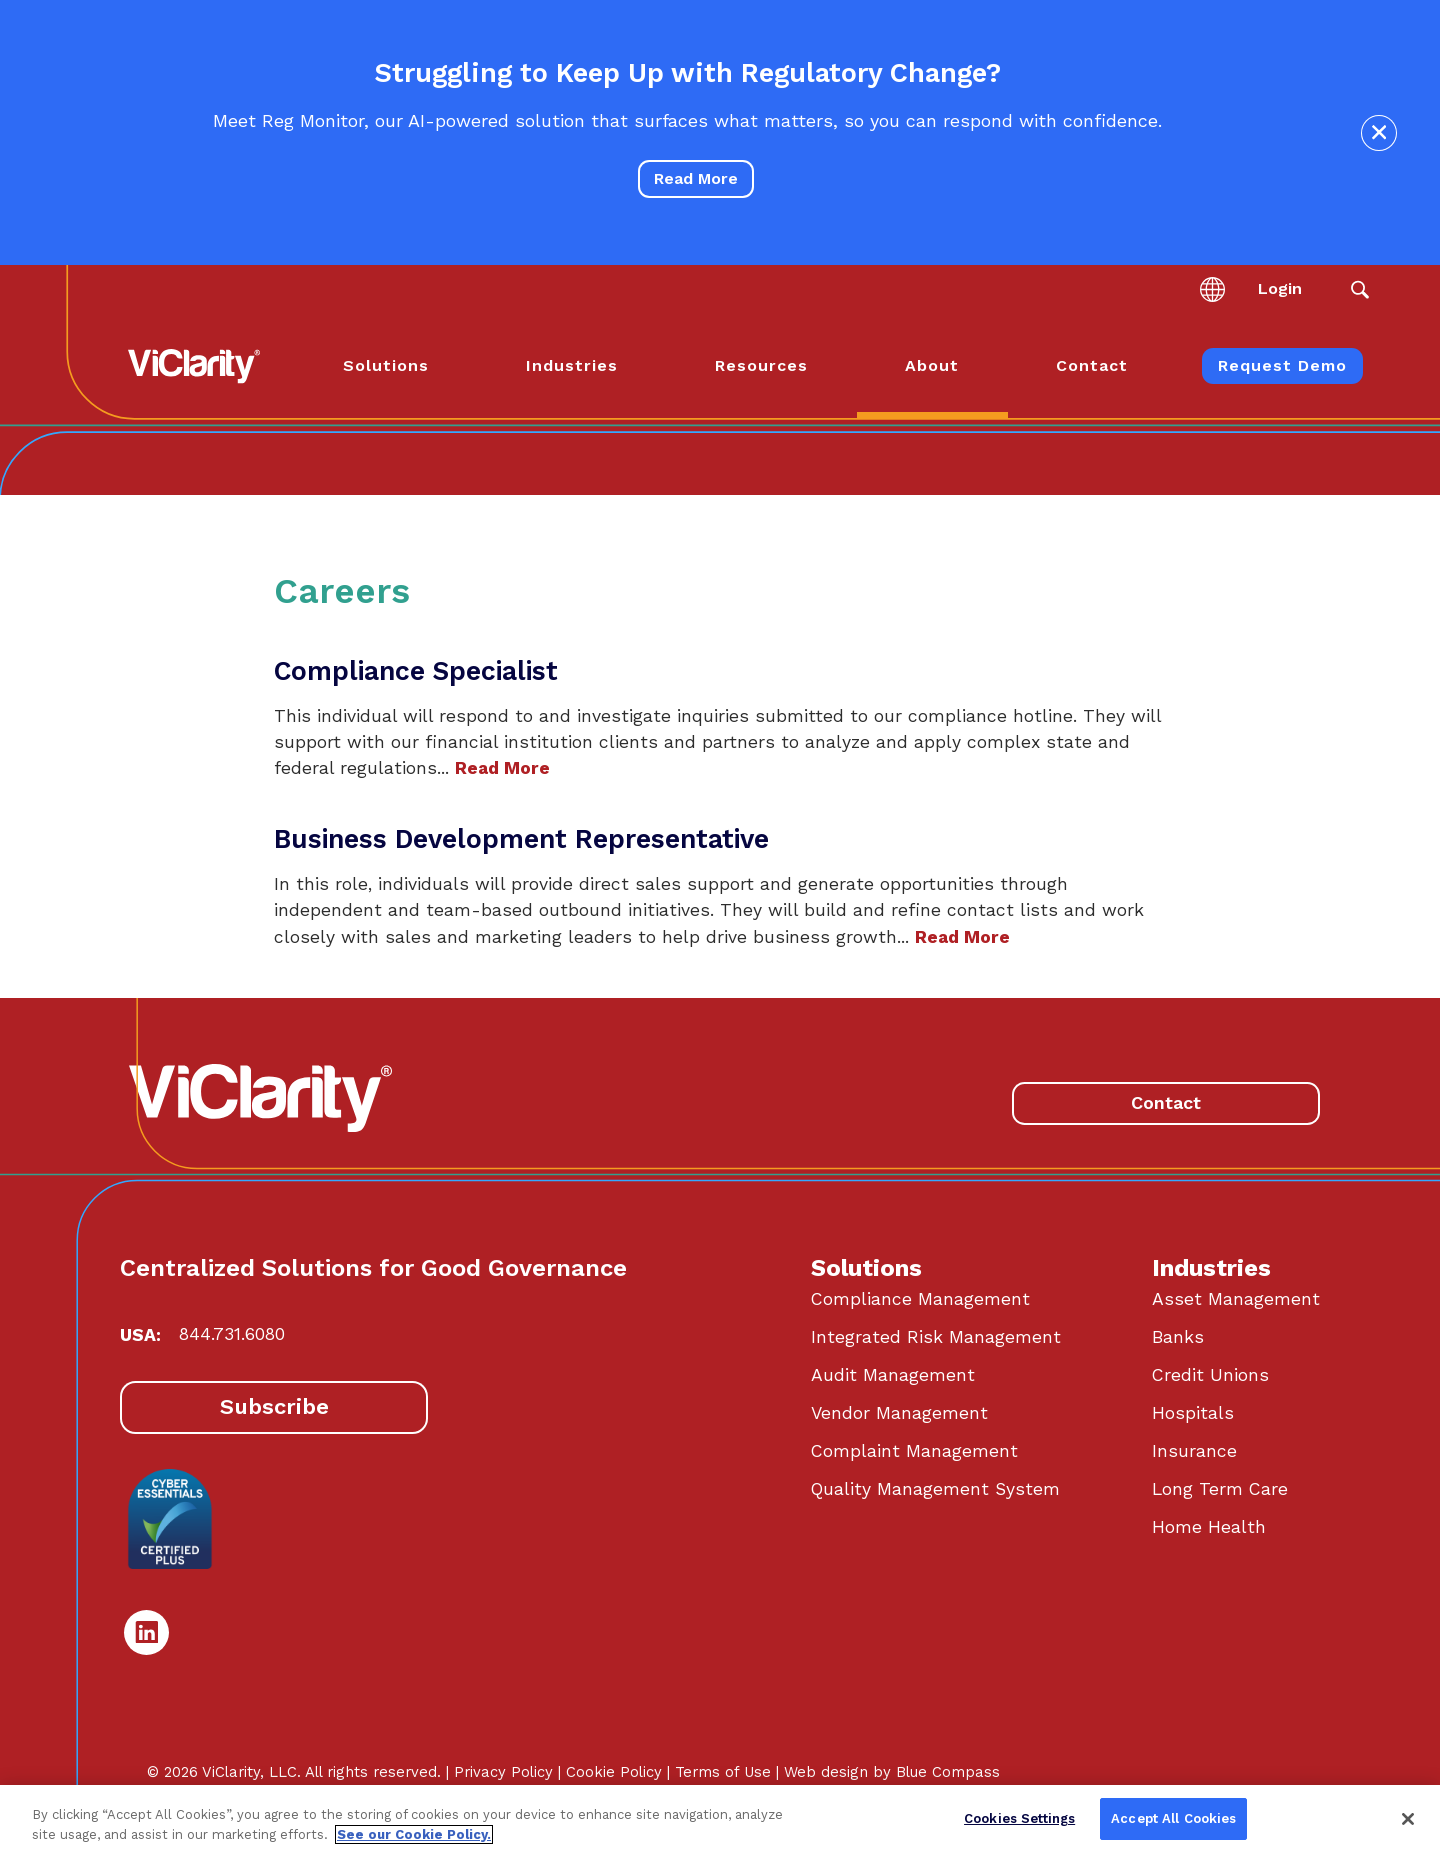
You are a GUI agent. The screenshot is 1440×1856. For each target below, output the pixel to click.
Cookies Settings (1019, 1818)
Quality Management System (935, 1489)
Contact (1166, 1102)
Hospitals (1193, 1413)
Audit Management (893, 1375)
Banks (1178, 1337)
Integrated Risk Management (936, 1337)
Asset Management (1236, 1299)
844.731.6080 (232, 1334)
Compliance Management (920, 1299)
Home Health (1209, 1527)
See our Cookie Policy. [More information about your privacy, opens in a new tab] (414, 1834)
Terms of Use (723, 1772)
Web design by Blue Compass (892, 1772)
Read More (696, 178)
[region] (720, 1820)
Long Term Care (1220, 1489)
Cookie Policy (614, 1772)
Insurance (1194, 1451)
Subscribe (274, 1406)
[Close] (1408, 1819)
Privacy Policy (503, 1772)
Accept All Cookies (1173, 1818)
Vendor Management (899, 1413)
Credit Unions (1210, 1375)
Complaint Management (914, 1451)
